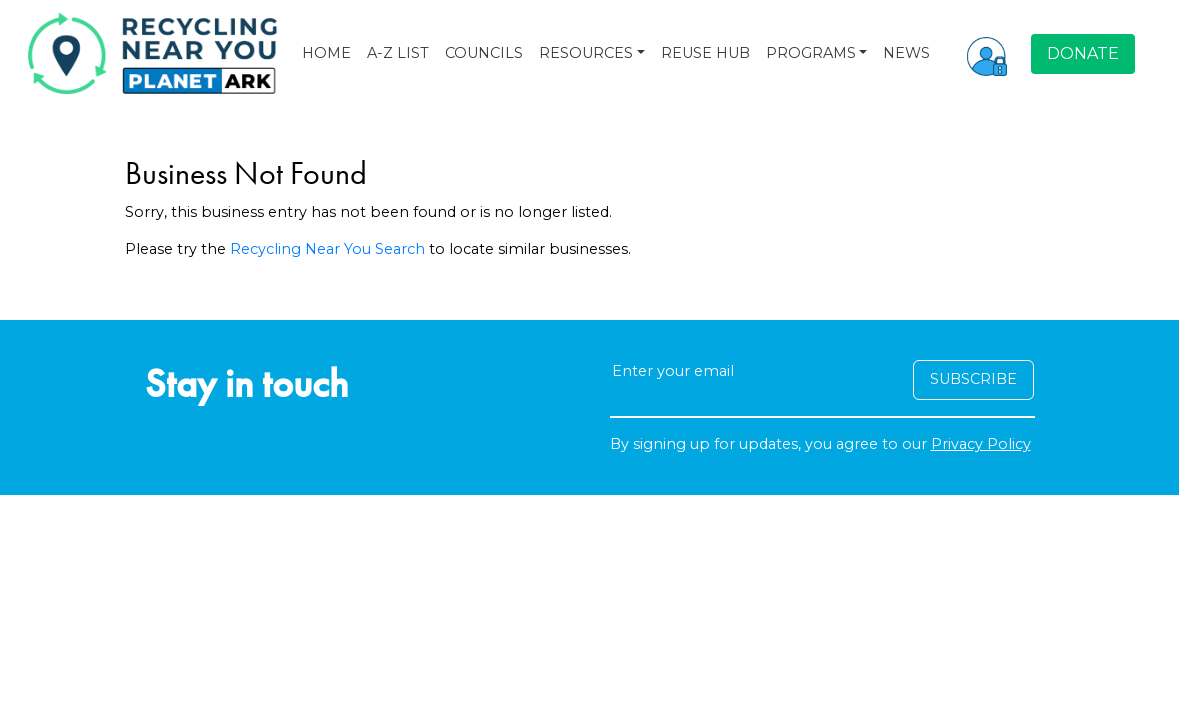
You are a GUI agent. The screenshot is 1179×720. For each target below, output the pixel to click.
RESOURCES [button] (586, 53)
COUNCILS (484, 53)
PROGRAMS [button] (811, 53)
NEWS (906, 53)
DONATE (1083, 53)
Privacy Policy (981, 444)
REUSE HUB (705, 53)
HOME (326, 53)
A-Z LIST (398, 53)
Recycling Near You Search (327, 249)
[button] (987, 54)
